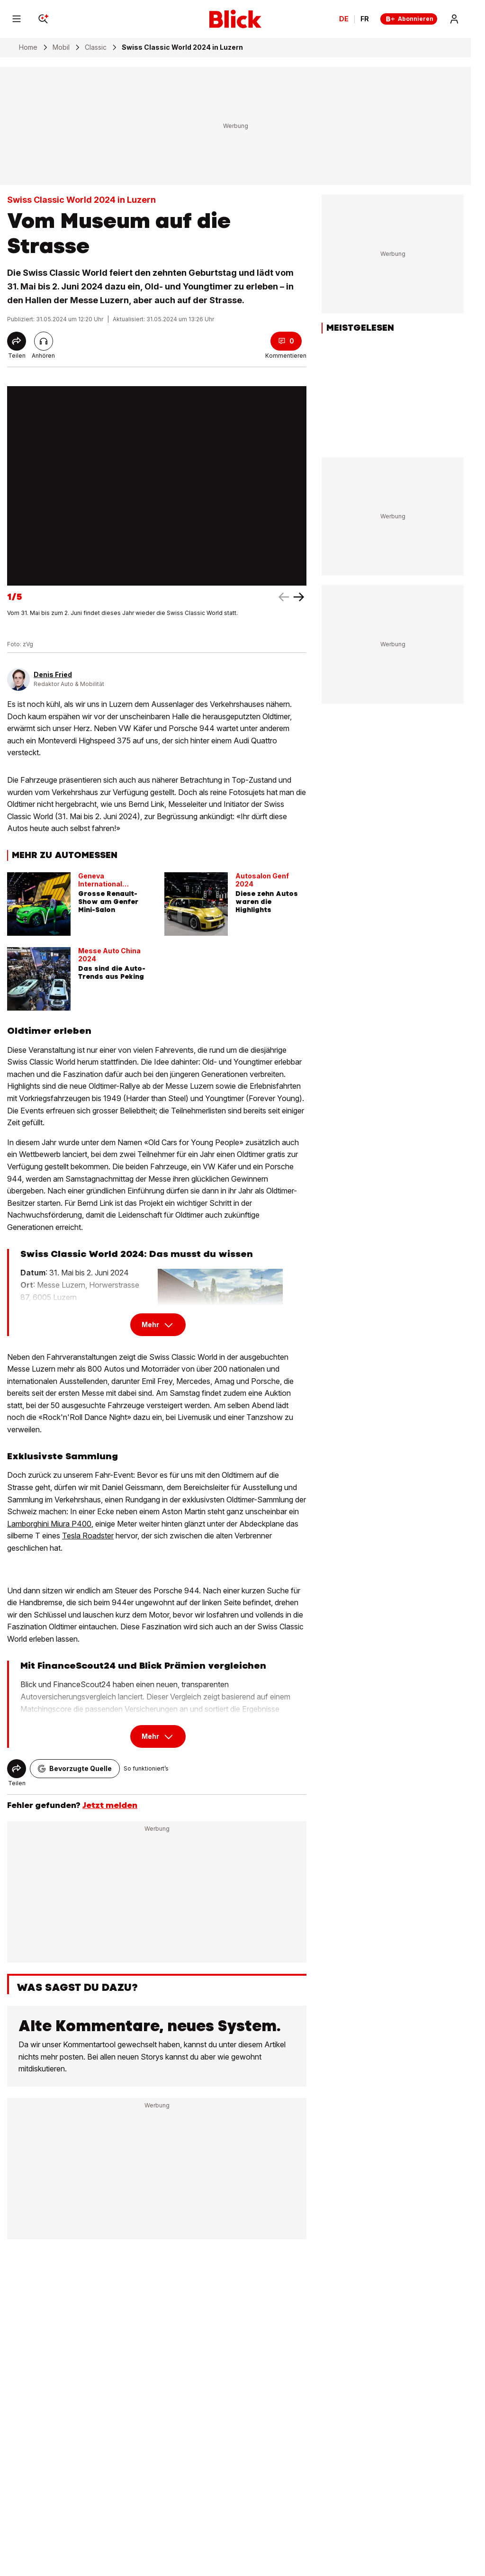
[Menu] (16, 18)
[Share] (16, 341)
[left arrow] (298, 597)
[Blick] (235, 18)
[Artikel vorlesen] (43, 341)
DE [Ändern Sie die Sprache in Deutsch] (344, 19)
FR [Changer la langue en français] (364, 19)
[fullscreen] (156, 486)
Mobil (61, 47)
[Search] (43, 18)
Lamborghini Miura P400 (49, 1523)
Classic (96, 47)
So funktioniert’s (146, 1768)
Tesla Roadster (88, 1535)
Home (28, 47)
